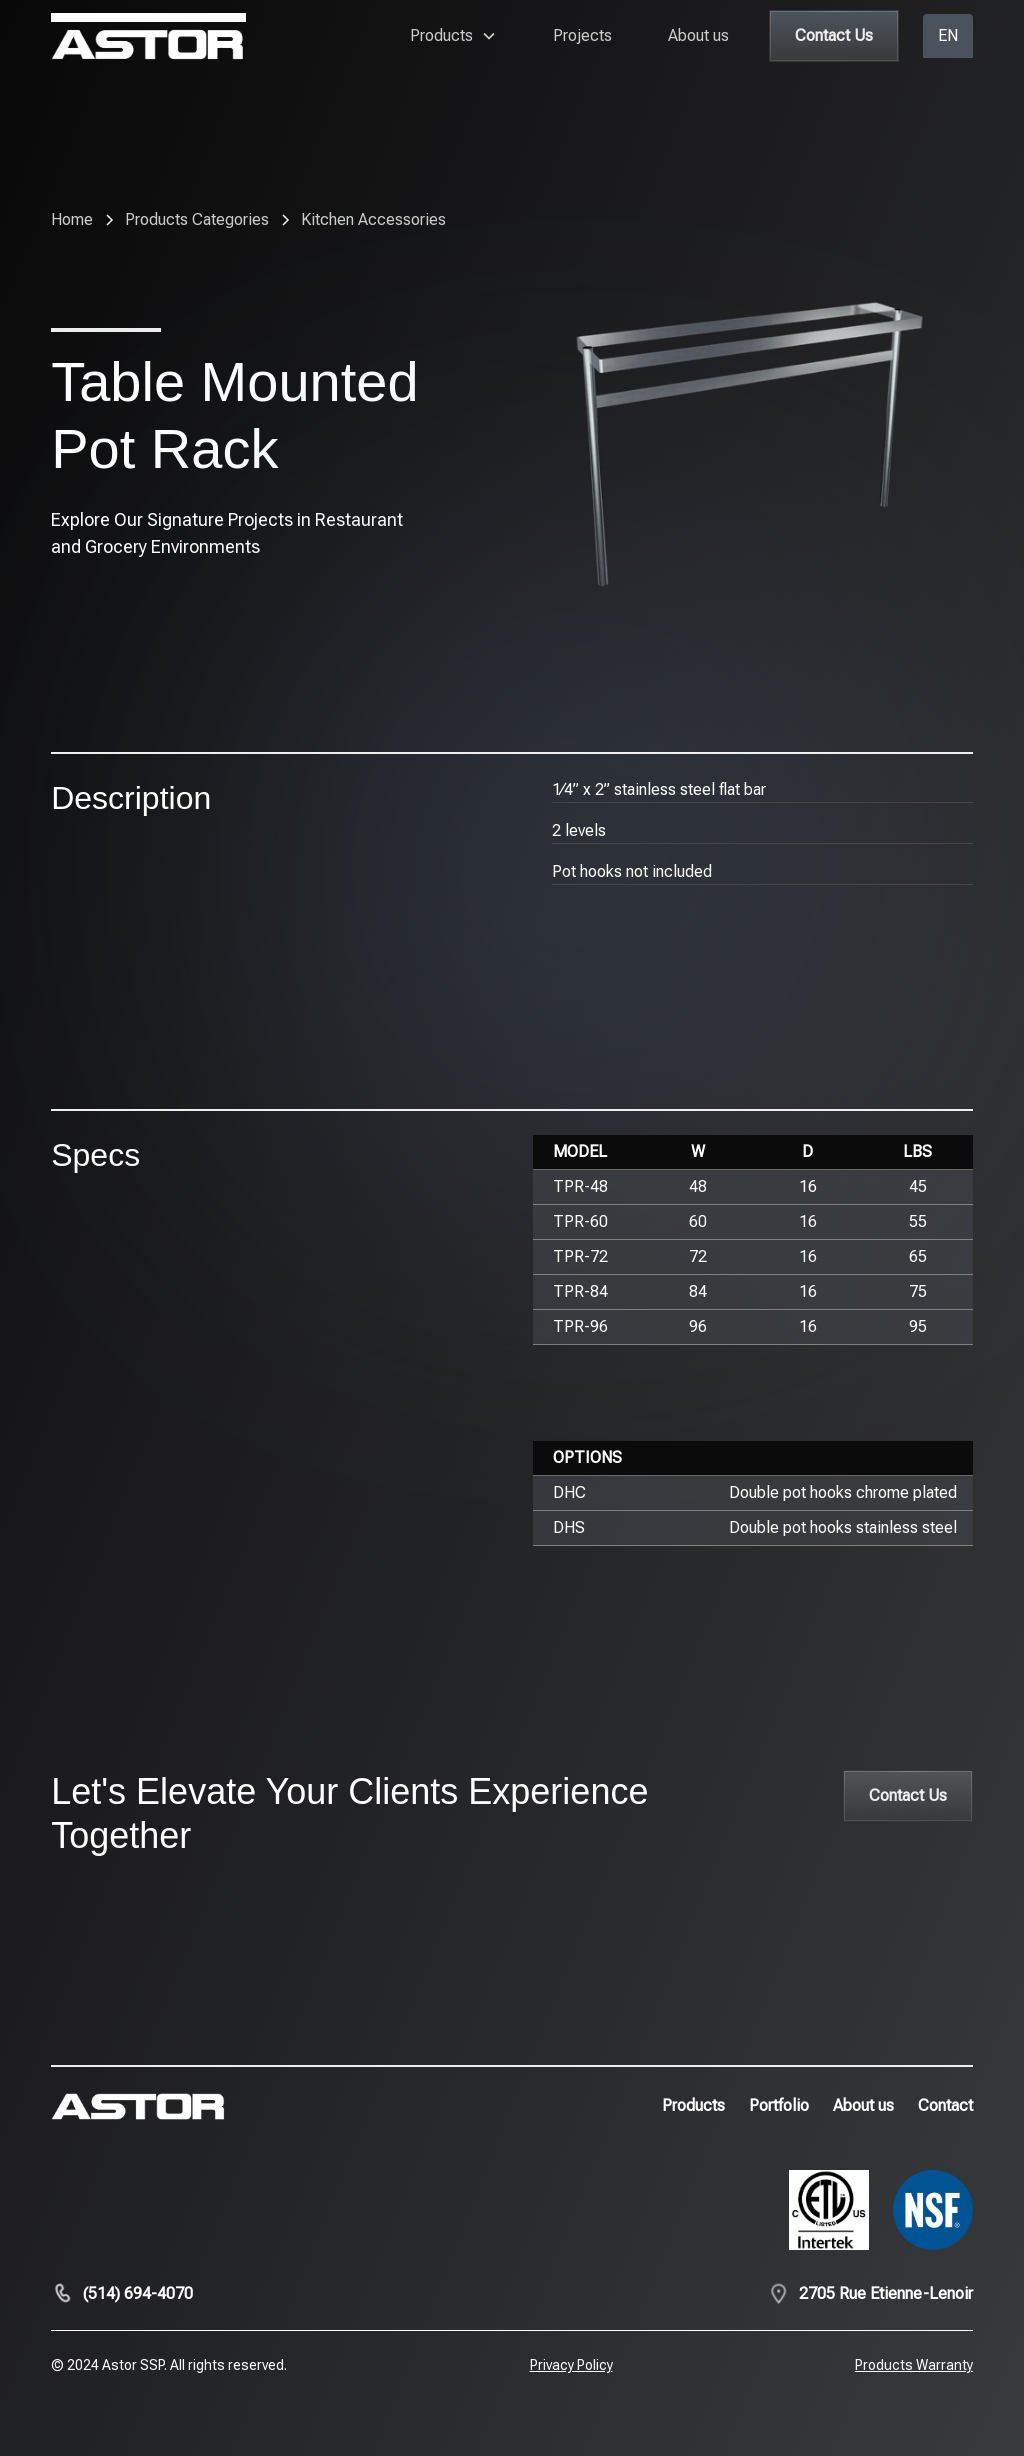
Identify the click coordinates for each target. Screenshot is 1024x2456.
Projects (582, 35)
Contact (945, 2105)
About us (698, 35)
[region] (753, 1240)
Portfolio (779, 2105)
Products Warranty (914, 2365)
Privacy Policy (571, 2365)
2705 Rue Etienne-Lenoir (886, 2293)
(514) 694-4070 (138, 2293)
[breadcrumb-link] (373, 220)
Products (693, 2105)
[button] (453, 36)
